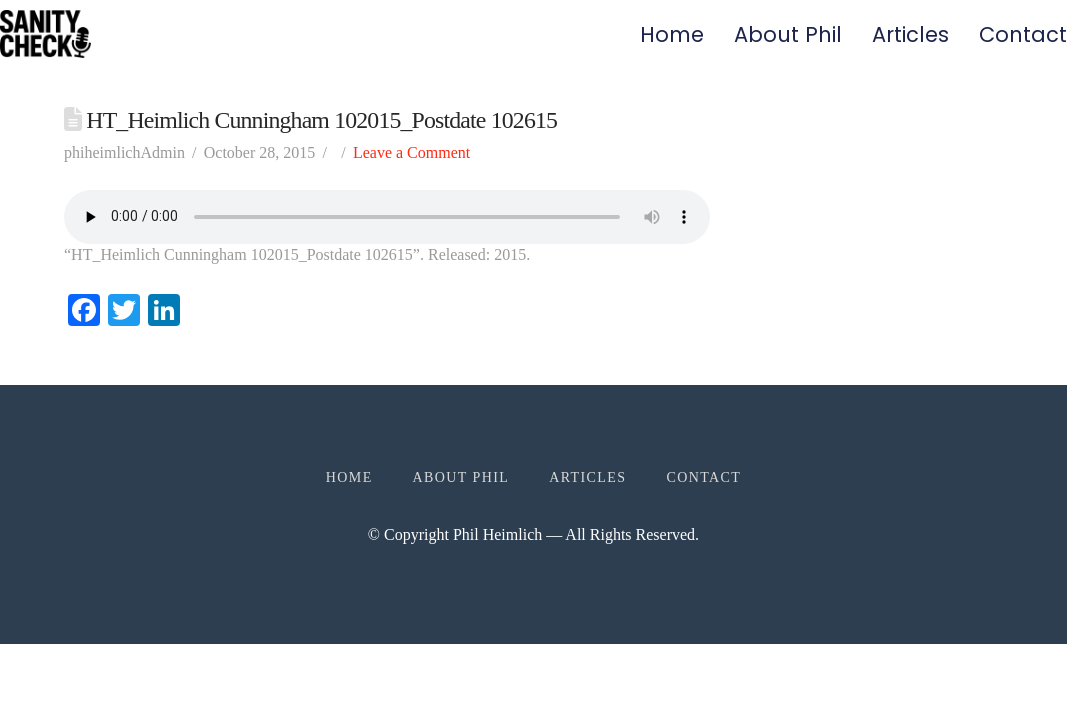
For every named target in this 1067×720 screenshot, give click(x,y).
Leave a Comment (411, 152)
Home (672, 34)
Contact (1023, 34)
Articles (910, 34)
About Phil (788, 34)
